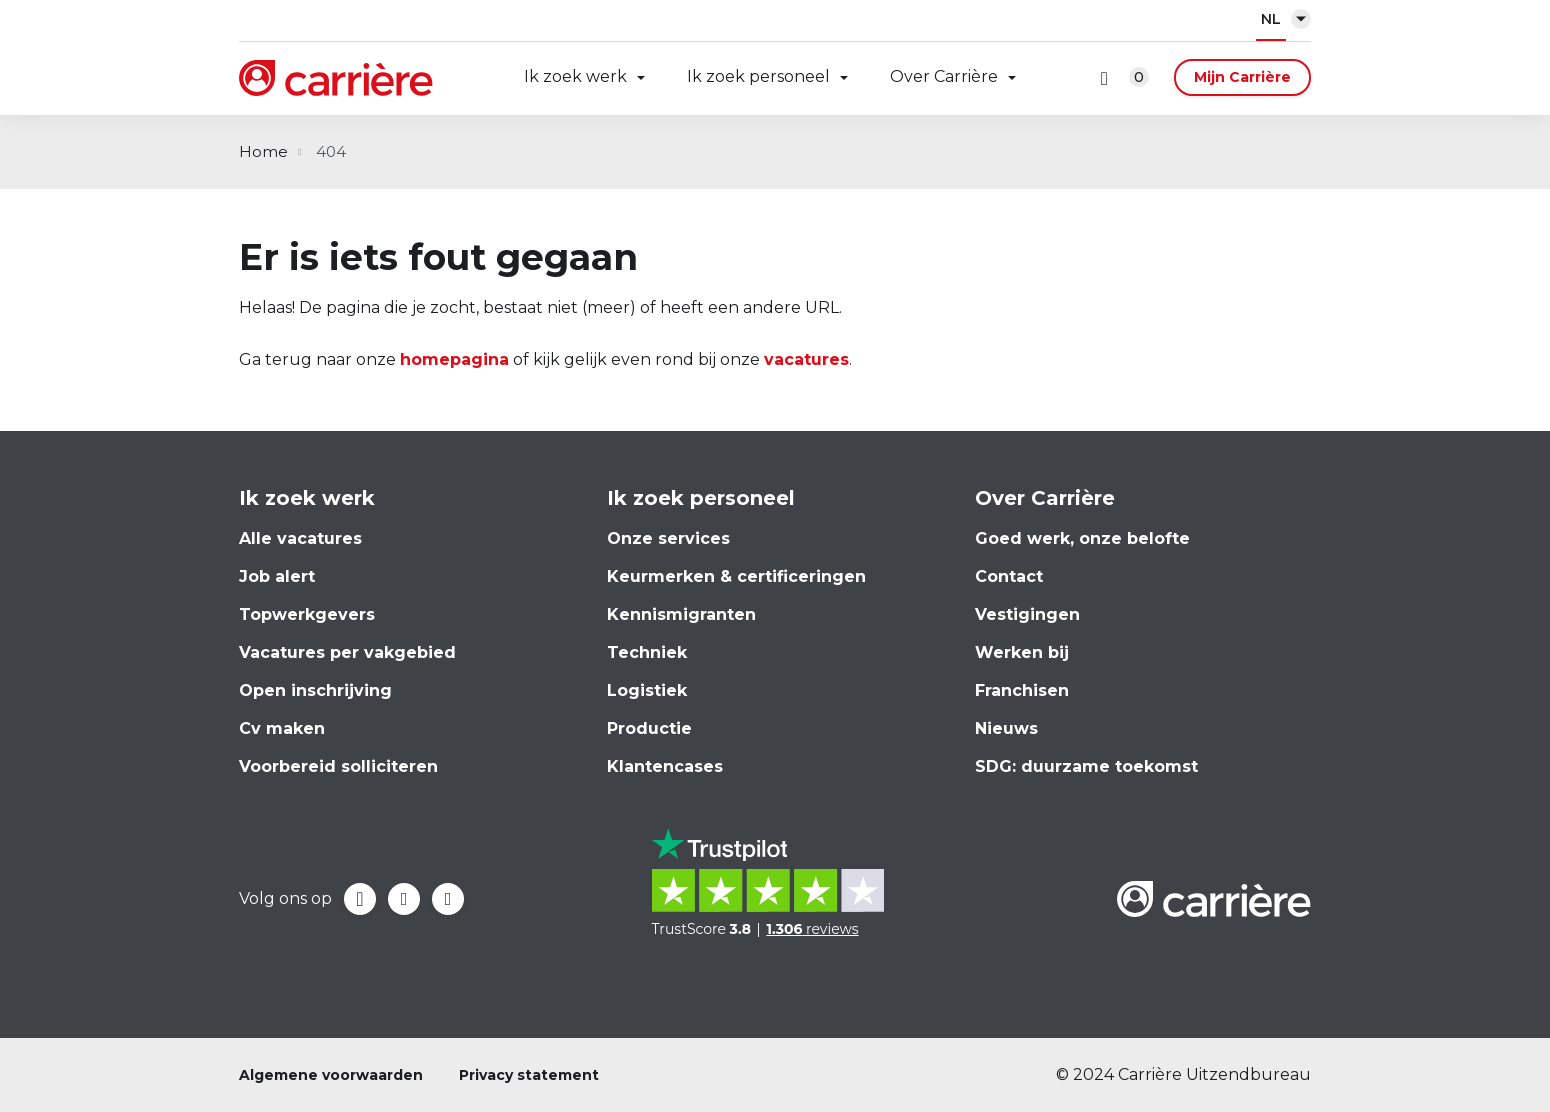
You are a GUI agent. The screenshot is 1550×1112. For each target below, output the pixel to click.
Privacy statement (529, 1075)
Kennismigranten (681, 614)
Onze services (668, 538)
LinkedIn (404, 899)
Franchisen (1022, 690)
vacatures (806, 359)
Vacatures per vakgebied (347, 652)
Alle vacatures (300, 538)
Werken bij (1022, 652)
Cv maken (282, 728)
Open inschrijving (315, 690)
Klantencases (665, 766)
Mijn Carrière (1242, 77)
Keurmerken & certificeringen (736, 576)
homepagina (454, 359)
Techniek (647, 652)
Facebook (360, 899)
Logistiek (647, 690)
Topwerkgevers (307, 614)
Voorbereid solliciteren (338, 766)
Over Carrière (944, 76)
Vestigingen (1027, 614)
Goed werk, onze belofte (1082, 538)
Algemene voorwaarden (331, 1075)
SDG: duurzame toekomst (1086, 766)
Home (263, 151)
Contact (1009, 576)
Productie (649, 728)
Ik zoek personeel (758, 76)
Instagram (448, 899)
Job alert (277, 576)
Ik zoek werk (575, 76)
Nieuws (1006, 728)
